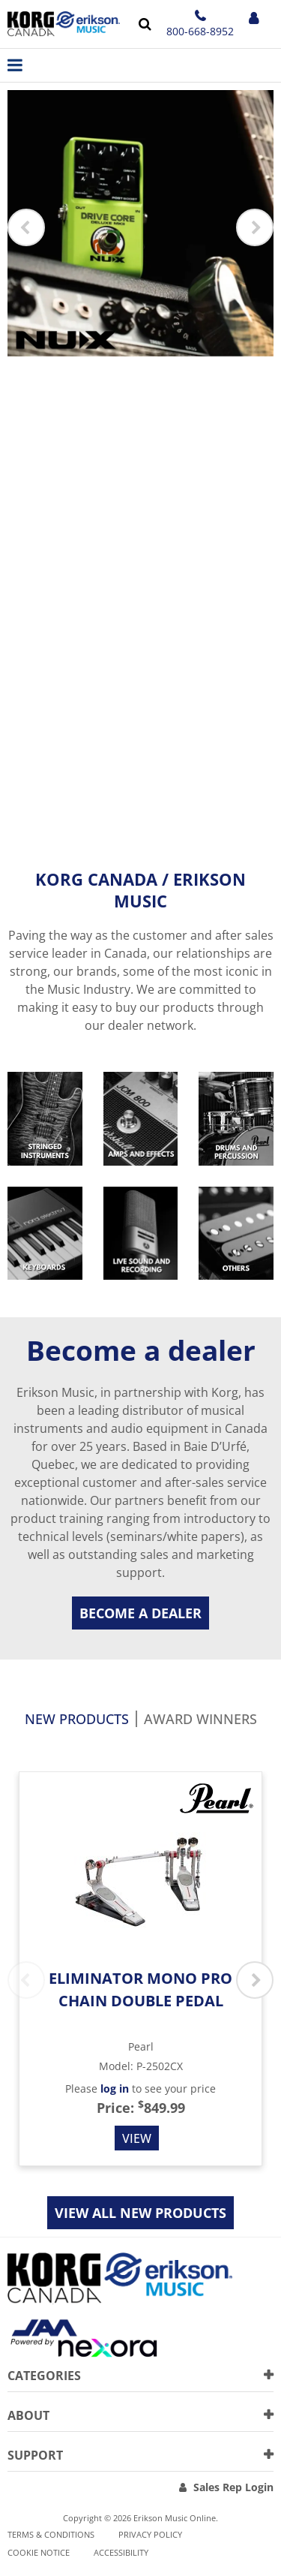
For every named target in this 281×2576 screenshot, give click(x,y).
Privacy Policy (150, 2534)
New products (77, 1720)
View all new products (140, 2213)
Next (255, 227)
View (136, 2138)
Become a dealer (140, 1613)
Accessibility (121, 2552)
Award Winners (200, 1720)
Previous (26, 227)
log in (114, 2088)
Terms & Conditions (50, 2534)
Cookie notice (38, 2552)
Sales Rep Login (233, 2487)
